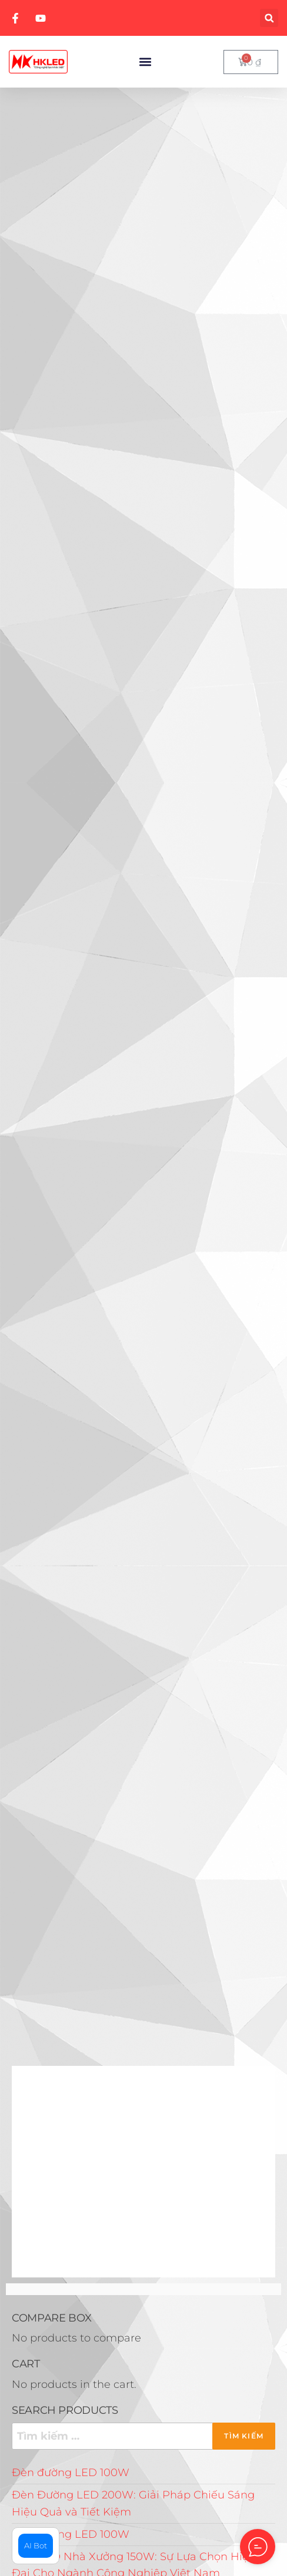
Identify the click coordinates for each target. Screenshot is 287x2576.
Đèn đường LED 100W (70, 2472)
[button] (269, 18)
